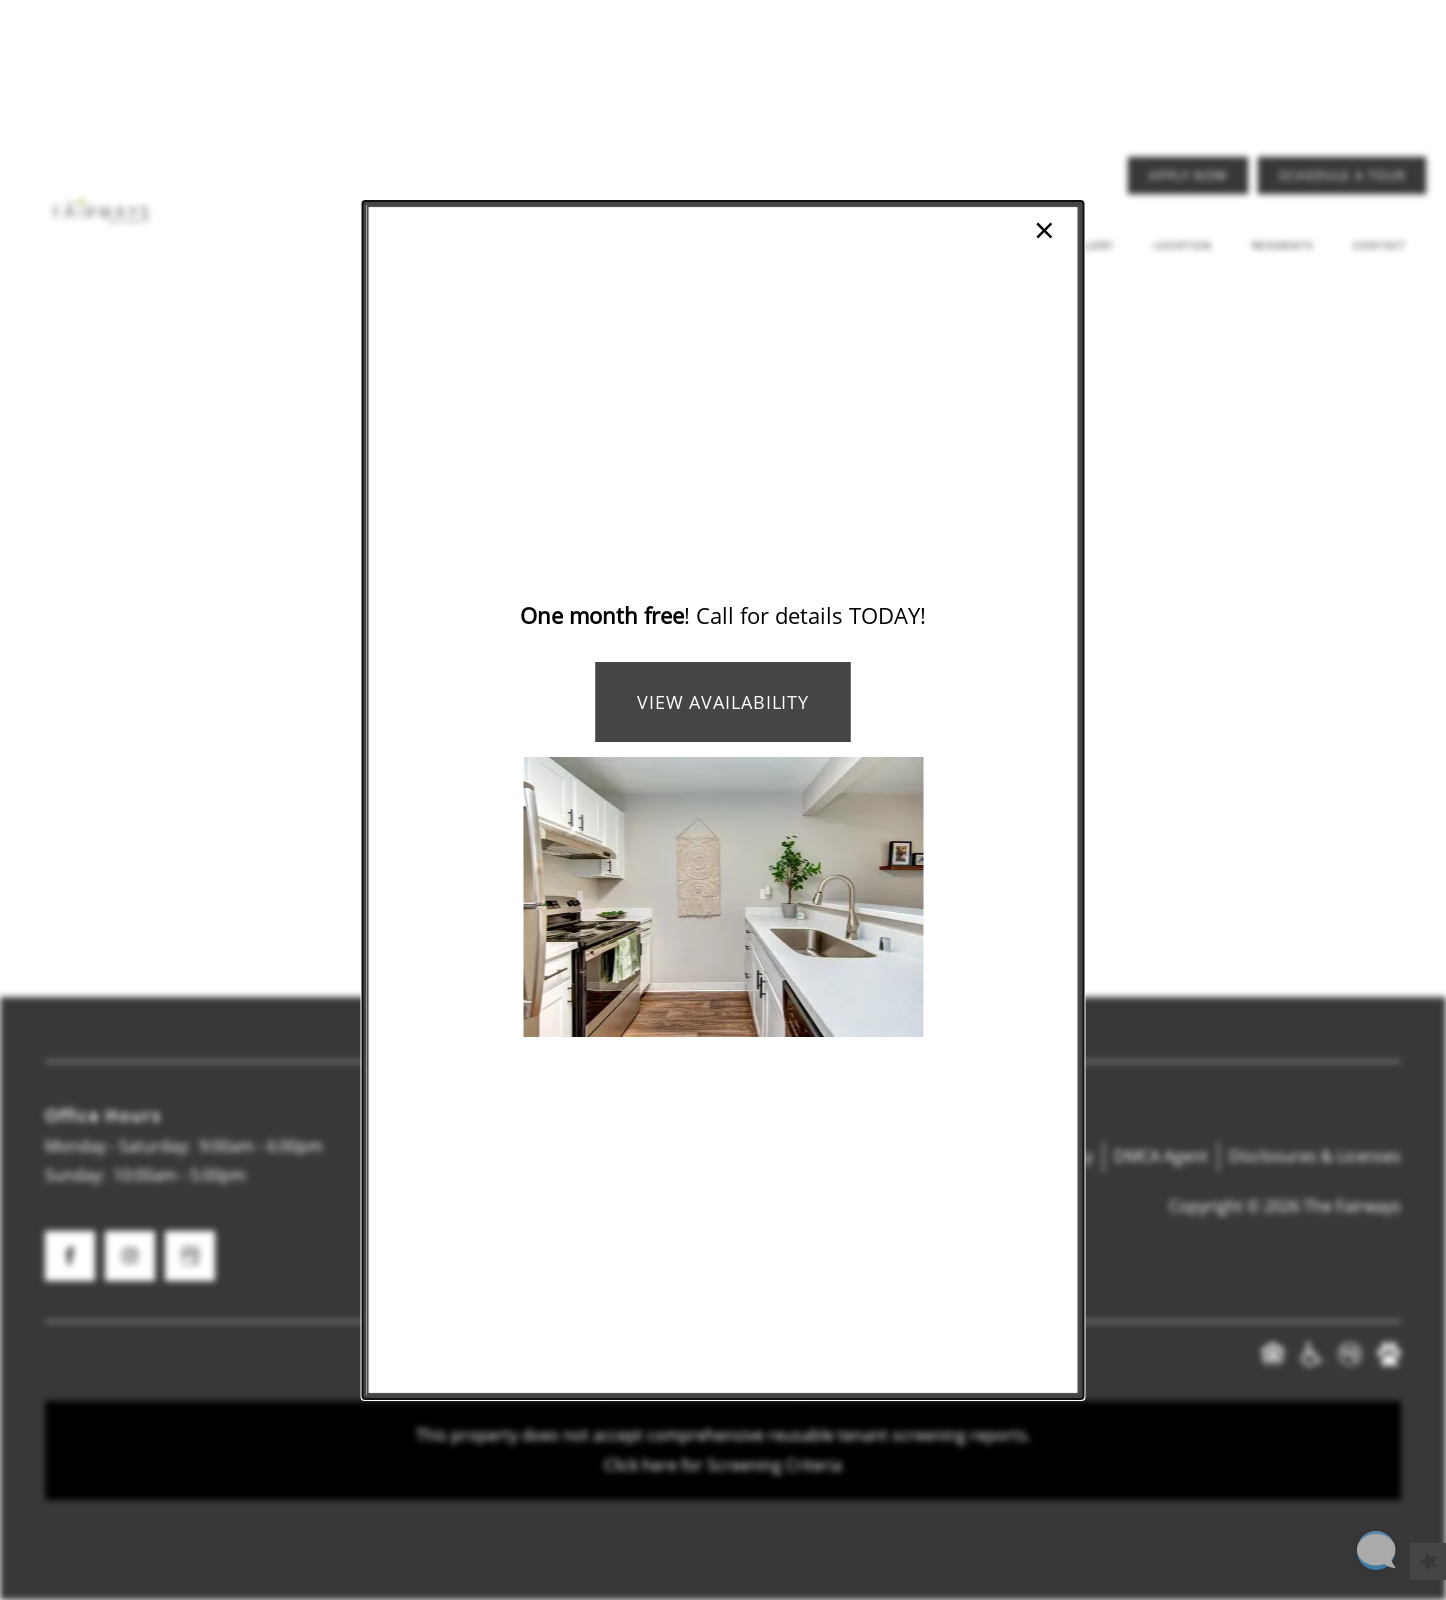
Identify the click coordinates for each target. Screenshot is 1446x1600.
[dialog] (723, 800)
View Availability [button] (723, 702)
